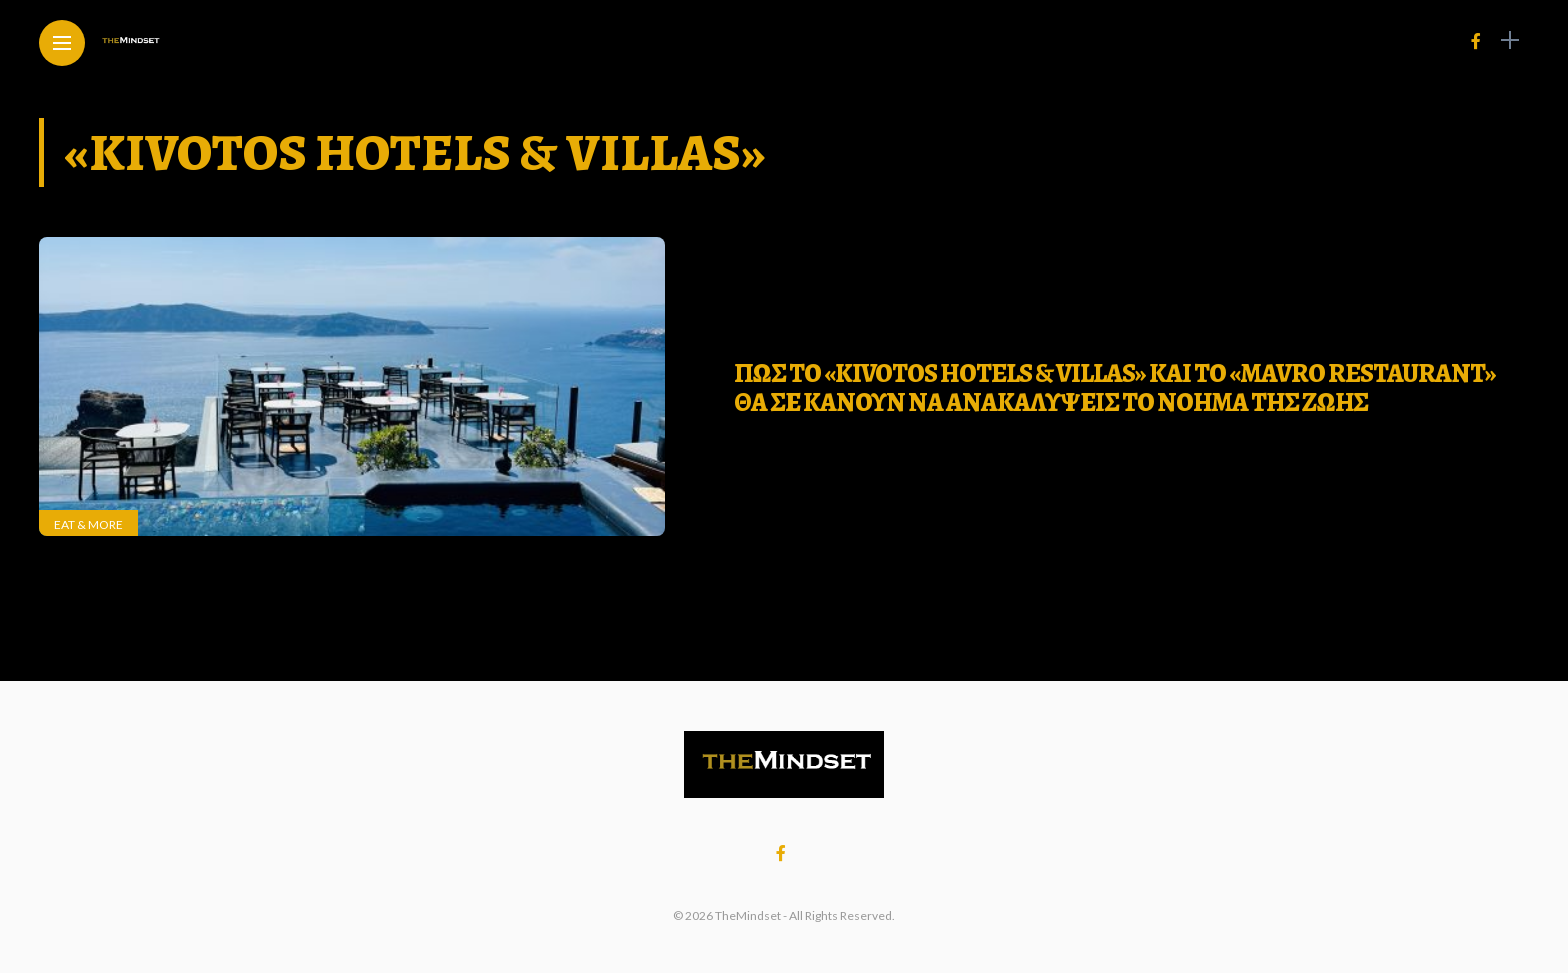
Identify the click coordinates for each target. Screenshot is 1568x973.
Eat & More (88, 524)
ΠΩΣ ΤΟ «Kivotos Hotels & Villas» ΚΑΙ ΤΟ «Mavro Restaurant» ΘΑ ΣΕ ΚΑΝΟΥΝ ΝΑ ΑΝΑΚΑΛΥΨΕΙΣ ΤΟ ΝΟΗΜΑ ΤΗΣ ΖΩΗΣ (1115, 388)
